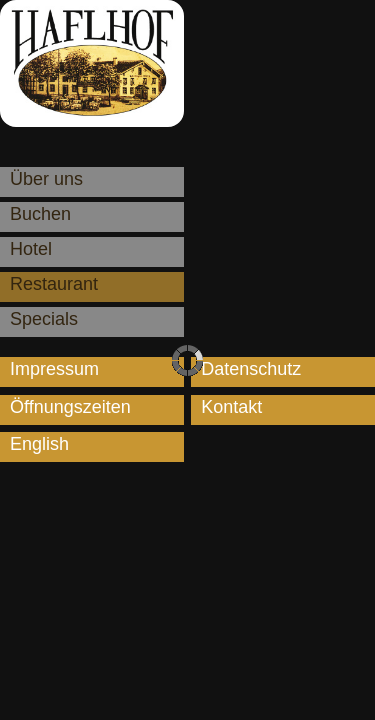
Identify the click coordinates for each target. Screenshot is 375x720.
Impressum (54, 369)
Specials (44, 319)
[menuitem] (92, 447)
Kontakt (231, 407)
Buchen (40, 214)
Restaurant (54, 284)
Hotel (31, 249)
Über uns (46, 179)
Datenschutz (251, 369)
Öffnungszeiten (70, 407)
